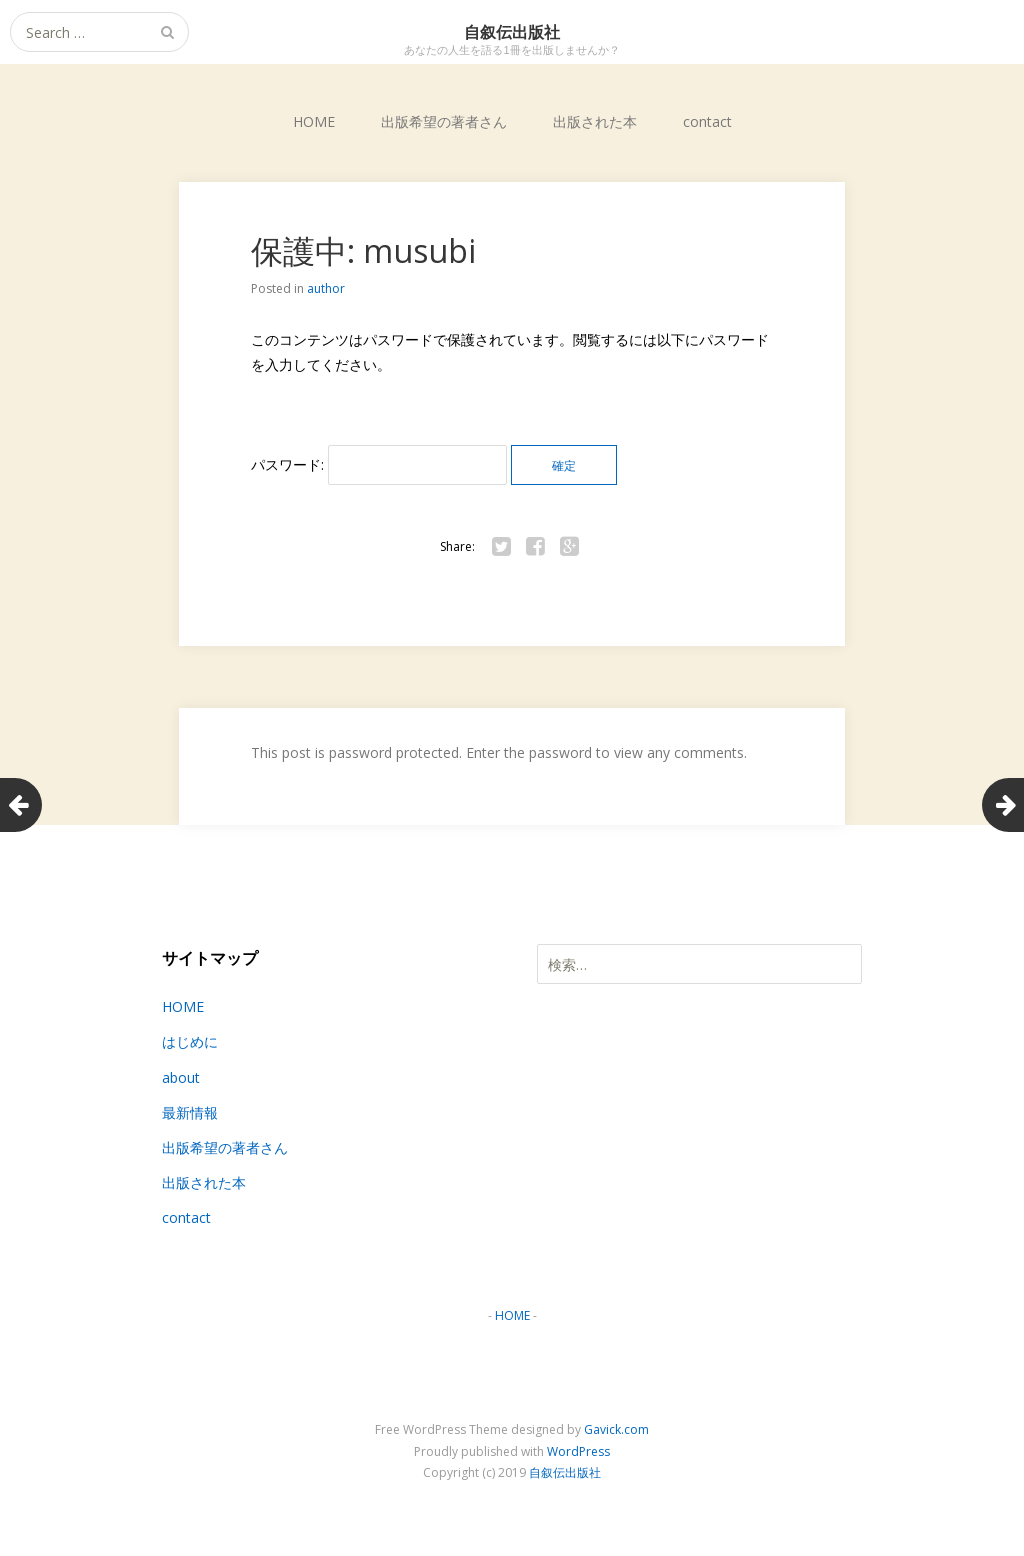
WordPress (578, 1451)
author (326, 288)
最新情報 (190, 1112)
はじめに (190, 1041)
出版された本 (595, 121)
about (181, 1077)
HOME (314, 121)
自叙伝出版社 (565, 1472)
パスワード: (379, 464)
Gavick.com (616, 1429)
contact (707, 121)
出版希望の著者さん (444, 121)
